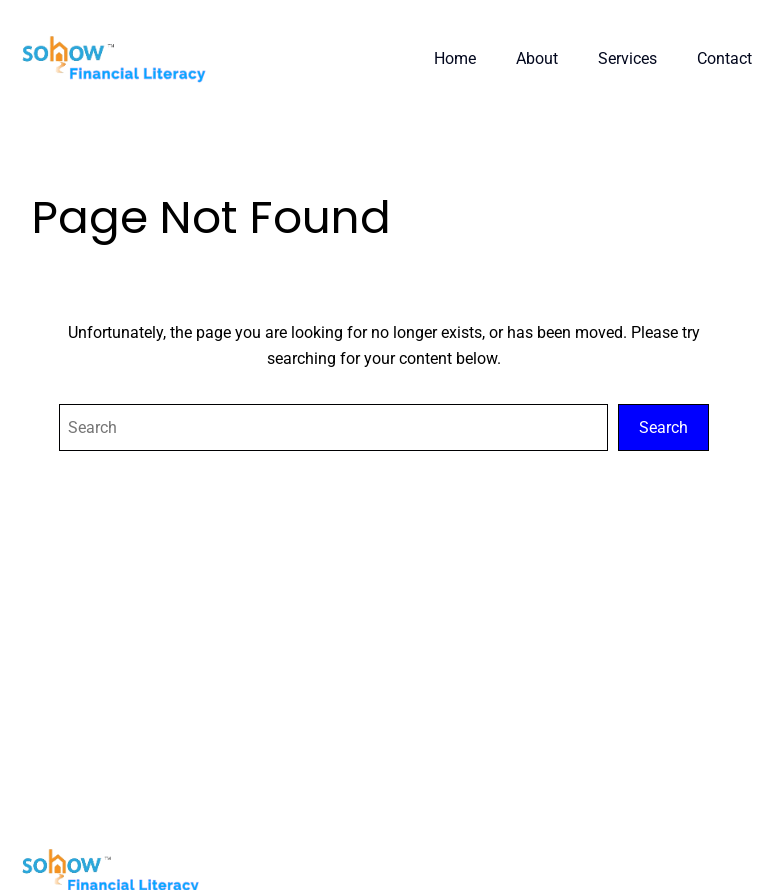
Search (663, 427)
